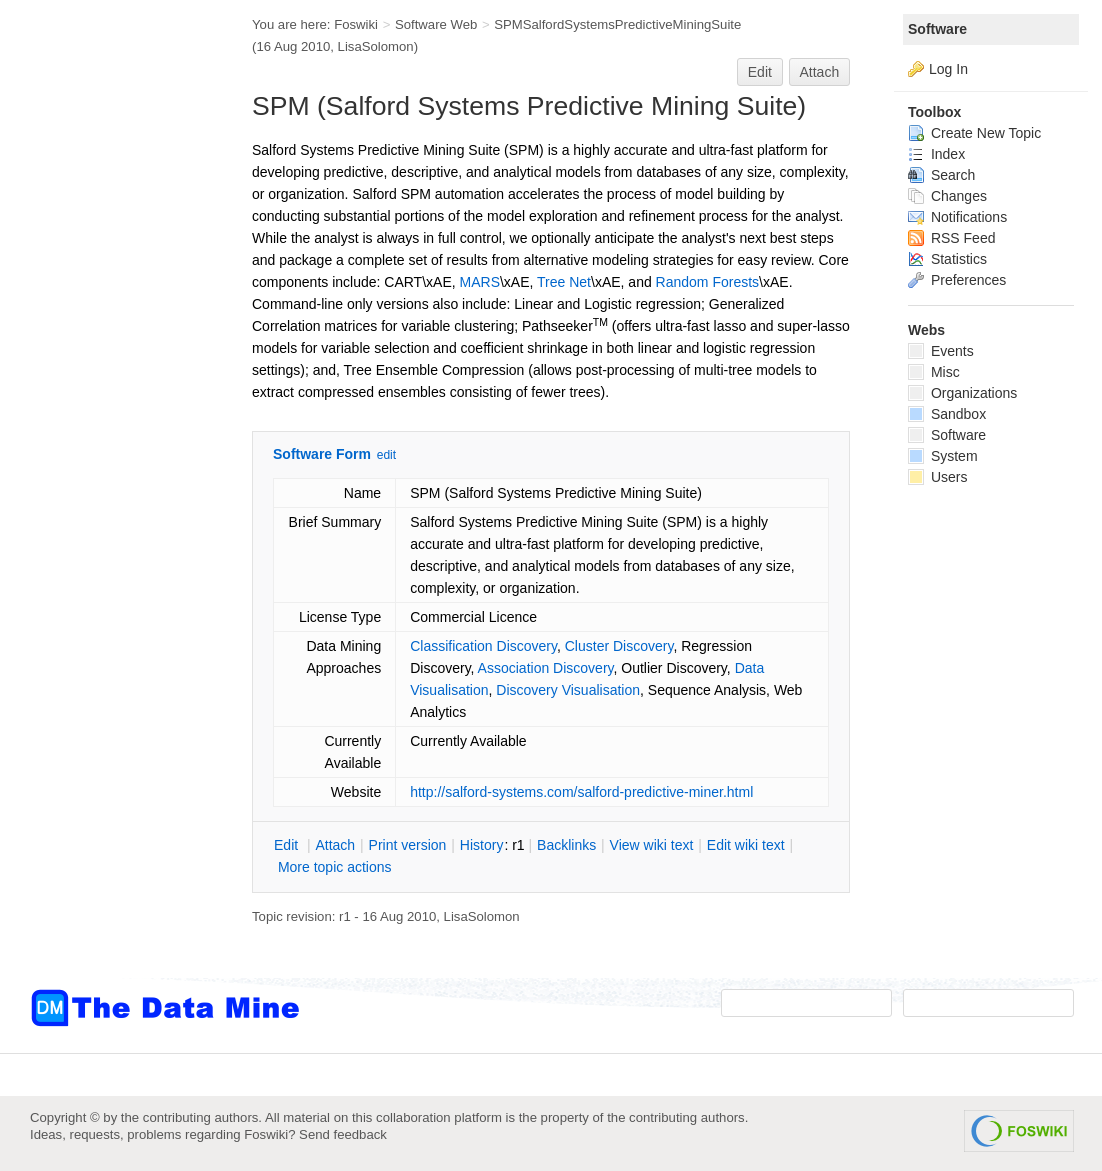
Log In (948, 69)
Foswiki (356, 24)
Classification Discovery (483, 646)
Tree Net (564, 282)
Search (941, 175)
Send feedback (343, 1134)
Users (937, 477)
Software (937, 29)
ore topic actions (335, 867)
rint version (408, 845)
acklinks (566, 845)
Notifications (957, 217)
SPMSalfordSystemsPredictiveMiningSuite (617, 24)
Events (941, 351)
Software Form (322, 454)
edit (386, 455)
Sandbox (947, 414)
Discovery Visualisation (568, 690)
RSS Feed (951, 238)
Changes (947, 196)
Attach (820, 72)
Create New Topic (974, 133)
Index (936, 154)
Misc (934, 372)
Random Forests (707, 282)
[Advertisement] (110, 403)
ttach (335, 845)
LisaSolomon (376, 46)
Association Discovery (546, 668)
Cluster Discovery (619, 646)
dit (288, 845)
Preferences (957, 280)
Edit (760, 72)
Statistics (947, 259)
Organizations (962, 393)
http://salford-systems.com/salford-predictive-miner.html (581, 792)
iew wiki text (652, 845)
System (943, 456)
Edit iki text (746, 845)
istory (482, 845)
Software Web (436, 24)
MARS (480, 282)
